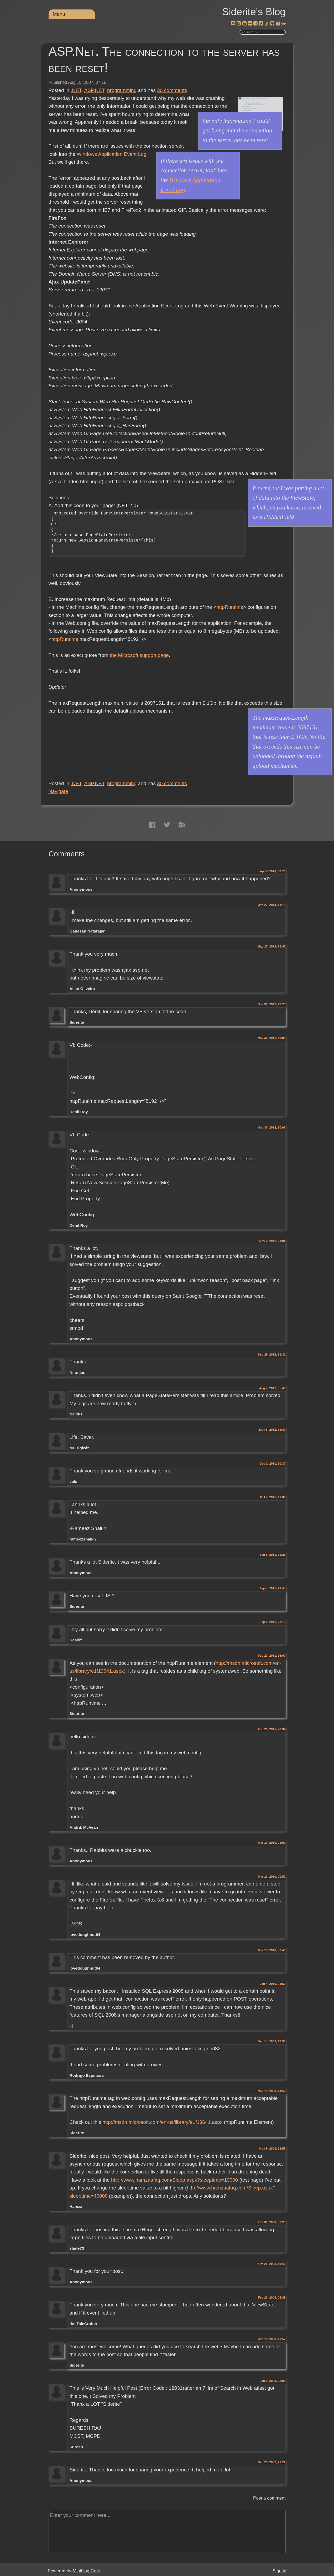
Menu (59, 14)
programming (122, 90)
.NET (76, 90)
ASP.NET (94, 90)
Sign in (279, 2570)
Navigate (58, 791)
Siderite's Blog (254, 11)
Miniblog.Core (86, 2570)
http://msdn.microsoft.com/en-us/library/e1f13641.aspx (162, 2122)
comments (172, 90)
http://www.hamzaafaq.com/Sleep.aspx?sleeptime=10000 (174, 2180)
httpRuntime (229, 607)
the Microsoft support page (139, 655)
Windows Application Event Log (111, 154)
